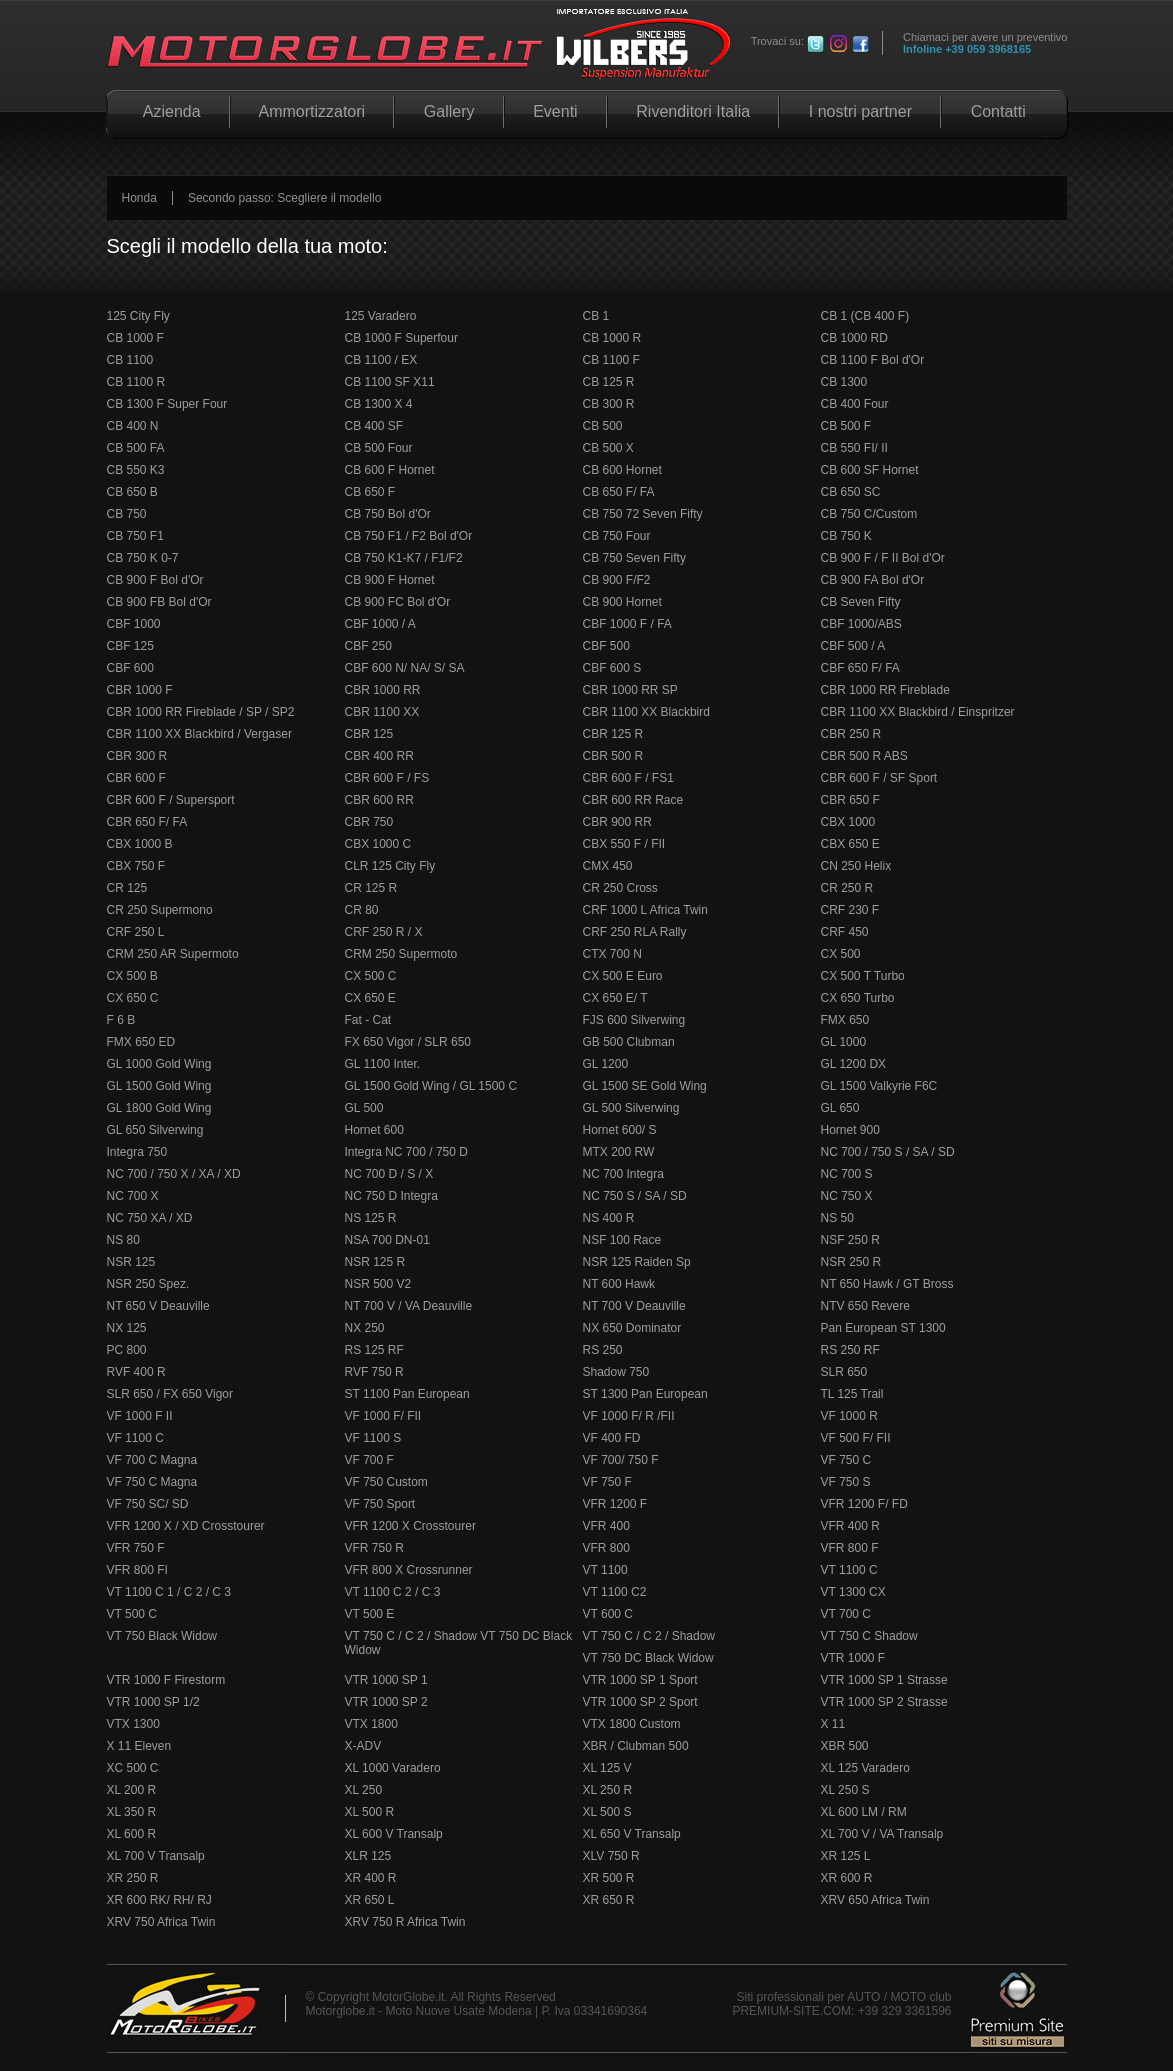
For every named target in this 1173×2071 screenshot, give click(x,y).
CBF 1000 (134, 624)
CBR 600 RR (379, 800)
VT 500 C (132, 1614)
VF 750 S (846, 1482)
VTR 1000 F (853, 1658)
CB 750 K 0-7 (143, 558)
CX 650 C (133, 998)
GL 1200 (606, 1064)
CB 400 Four (855, 404)
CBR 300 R (137, 756)
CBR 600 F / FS (387, 778)
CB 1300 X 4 (379, 404)
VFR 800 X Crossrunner (409, 1570)
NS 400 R (609, 1218)
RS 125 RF (374, 1350)
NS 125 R (371, 1218)
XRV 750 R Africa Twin (405, 1922)
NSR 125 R (375, 1262)
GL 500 (364, 1108)
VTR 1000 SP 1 (386, 1680)
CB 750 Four (617, 536)
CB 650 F (370, 492)
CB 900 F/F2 (617, 580)
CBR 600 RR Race (633, 800)
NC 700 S (847, 1174)
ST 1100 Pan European (407, 1394)
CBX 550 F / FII (624, 844)
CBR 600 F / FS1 (628, 778)
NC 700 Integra (623, 1174)
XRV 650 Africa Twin (875, 1900)
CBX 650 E (850, 844)
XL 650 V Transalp (632, 1834)
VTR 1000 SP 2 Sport (640, 1702)
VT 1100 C (849, 1570)
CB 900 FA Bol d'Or (873, 580)
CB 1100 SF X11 (390, 382)
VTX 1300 (133, 1724)
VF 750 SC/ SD (148, 1504)
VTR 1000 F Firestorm (166, 1680)
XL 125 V (607, 1768)
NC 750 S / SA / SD (635, 1196)
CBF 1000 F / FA (627, 624)
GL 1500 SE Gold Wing (645, 1086)
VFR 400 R (850, 1526)
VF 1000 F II (140, 1416)
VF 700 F (369, 1460)
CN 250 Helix (856, 866)
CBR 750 (369, 822)
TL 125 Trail (852, 1394)
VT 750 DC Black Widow (648, 1658)
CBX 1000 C (378, 844)
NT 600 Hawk (619, 1284)
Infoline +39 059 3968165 (967, 49)
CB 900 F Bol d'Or (155, 580)
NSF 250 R (850, 1240)
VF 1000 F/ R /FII (629, 1416)
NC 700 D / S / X (389, 1174)
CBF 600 (130, 668)
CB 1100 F (611, 360)
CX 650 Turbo (858, 998)
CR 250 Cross (620, 888)
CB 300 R (609, 404)
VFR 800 (606, 1548)
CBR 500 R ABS (864, 756)
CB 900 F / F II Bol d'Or (883, 558)
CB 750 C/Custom (869, 514)
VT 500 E (370, 1614)
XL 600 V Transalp (394, 1834)
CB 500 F (846, 426)
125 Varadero (381, 316)
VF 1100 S (373, 1438)
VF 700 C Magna (152, 1460)
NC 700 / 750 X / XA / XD (174, 1174)
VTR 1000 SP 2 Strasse (884, 1702)
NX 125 (127, 1328)
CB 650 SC (851, 492)
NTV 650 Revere (865, 1306)
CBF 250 (368, 646)
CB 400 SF (374, 426)
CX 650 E (370, 998)
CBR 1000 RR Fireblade (885, 690)
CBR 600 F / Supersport (171, 800)
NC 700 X (133, 1196)
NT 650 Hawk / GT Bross (887, 1284)
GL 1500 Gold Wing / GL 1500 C (431, 1086)
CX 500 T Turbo (863, 976)
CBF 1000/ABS (861, 624)
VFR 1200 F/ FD (864, 1504)
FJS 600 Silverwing (634, 1020)
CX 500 (841, 954)
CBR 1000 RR (383, 690)
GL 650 (840, 1108)
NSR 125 (131, 1262)
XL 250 (364, 1790)
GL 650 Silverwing (155, 1130)
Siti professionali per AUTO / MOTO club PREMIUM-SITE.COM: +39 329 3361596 (841, 2004)
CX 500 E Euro (623, 976)
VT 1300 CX (853, 1592)
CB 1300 (844, 382)
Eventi (555, 111)
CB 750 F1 (135, 536)
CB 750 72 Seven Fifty (643, 514)
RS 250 (603, 1350)
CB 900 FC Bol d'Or (398, 602)
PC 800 (127, 1350)
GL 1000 (844, 1042)
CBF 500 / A (853, 646)
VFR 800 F (850, 1548)
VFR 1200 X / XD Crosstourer (186, 1526)
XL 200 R (132, 1790)
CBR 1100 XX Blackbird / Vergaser (199, 734)
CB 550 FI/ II (854, 448)
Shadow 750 (616, 1372)
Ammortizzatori (312, 111)
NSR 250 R (851, 1262)
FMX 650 (845, 1020)
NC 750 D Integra (391, 1196)
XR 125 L (846, 1856)
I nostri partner (860, 111)
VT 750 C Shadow (869, 1636)
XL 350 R (132, 1812)
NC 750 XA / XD (150, 1218)
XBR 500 (845, 1746)
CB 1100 (130, 360)
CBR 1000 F (140, 690)
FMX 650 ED (141, 1042)
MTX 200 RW (619, 1152)
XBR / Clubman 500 (636, 1746)
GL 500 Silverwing (631, 1108)
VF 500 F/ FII (856, 1438)
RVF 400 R (136, 1372)
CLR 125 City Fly (390, 866)
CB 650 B (132, 492)
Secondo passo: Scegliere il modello (284, 198)
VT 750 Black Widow (162, 1636)
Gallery (448, 111)
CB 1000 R (612, 338)
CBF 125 (130, 646)
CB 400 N (133, 426)
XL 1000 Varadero (393, 1768)
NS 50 (837, 1218)
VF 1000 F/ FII (383, 1416)
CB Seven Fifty (861, 602)
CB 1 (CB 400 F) (865, 316)
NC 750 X (847, 1196)
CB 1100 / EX (381, 360)
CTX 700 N (612, 954)
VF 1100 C (135, 1438)
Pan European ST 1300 (883, 1328)
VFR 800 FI (137, 1570)
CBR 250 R (851, 734)
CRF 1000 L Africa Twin (645, 910)
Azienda (168, 111)
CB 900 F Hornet (390, 580)
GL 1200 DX (854, 1064)
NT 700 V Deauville (634, 1306)
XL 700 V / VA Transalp (882, 1834)
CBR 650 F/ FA (147, 822)
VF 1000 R (849, 1416)
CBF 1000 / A (380, 624)
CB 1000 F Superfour (401, 338)
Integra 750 (137, 1152)
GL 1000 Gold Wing (159, 1064)
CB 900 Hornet (622, 602)
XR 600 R (847, 1878)
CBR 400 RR (379, 756)
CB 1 (596, 316)
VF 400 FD (612, 1438)
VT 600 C (608, 1614)
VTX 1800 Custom (632, 1724)
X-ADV (363, 1746)
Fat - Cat (368, 1020)
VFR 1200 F (615, 1504)
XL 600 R (132, 1834)
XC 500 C (133, 1768)
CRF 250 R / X (384, 932)
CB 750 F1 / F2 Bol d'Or (409, 536)
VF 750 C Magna (152, 1482)
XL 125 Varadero (865, 1768)
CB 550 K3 (136, 470)
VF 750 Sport (380, 1504)
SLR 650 (844, 1372)
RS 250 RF (850, 1350)
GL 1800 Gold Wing (159, 1108)
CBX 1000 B (140, 844)
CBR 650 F (850, 800)
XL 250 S (845, 1790)
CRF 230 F (850, 910)
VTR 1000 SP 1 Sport (640, 1680)
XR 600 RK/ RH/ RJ (159, 1900)
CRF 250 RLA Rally (635, 932)
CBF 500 (606, 646)
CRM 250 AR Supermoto (173, 954)
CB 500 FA (136, 448)
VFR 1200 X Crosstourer (410, 1526)
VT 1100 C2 (615, 1592)
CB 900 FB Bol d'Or (159, 602)
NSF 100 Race (622, 1240)
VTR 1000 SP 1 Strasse (884, 1680)
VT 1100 (605, 1570)
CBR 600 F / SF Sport (879, 778)
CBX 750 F (136, 866)
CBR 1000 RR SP (630, 690)
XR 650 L (370, 1900)
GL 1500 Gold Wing (159, 1086)
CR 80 (362, 910)
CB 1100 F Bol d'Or (873, 360)
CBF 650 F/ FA (860, 668)
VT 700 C (846, 1614)
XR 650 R (609, 1900)
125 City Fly (138, 316)
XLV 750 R (611, 1856)
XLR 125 (368, 1856)
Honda (139, 198)
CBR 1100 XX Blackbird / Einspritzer (918, 712)
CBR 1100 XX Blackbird (646, 712)
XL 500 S (607, 1812)
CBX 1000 (848, 822)
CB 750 (127, 514)
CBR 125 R (613, 734)
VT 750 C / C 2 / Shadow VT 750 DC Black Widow (459, 1643)
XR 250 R (133, 1878)
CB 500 (603, 426)
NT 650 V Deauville (158, 1306)
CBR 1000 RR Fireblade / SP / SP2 (201, 712)
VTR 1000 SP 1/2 (153, 1702)
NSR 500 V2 (378, 1284)
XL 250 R (608, 1790)
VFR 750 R (374, 1548)
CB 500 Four (379, 448)
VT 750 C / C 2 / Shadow (649, 1636)
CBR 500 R (613, 756)
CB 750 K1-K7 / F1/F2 (404, 558)
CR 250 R (847, 888)
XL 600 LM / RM (864, 1812)
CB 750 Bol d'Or (388, 514)
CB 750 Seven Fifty (634, 558)
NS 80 (123, 1240)
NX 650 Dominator (632, 1328)
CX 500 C (371, 976)
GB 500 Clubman (629, 1042)
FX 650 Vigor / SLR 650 (408, 1042)
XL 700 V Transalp (156, 1856)
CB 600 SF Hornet (870, 470)
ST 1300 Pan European (645, 1394)
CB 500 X (608, 448)
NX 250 (365, 1328)
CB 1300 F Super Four (167, 404)
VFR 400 (606, 1526)
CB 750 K (846, 536)
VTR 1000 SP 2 (386, 1702)
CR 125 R (371, 888)
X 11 (833, 1724)
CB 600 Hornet (622, 470)
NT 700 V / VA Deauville (409, 1306)
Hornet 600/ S (620, 1130)
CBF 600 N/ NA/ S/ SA (405, 668)
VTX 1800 (371, 1724)
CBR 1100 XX (382, 712)
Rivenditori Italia (693, 111)
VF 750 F (607, 1482)
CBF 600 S (612, 668)
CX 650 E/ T (615, 998)
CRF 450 (845, 932)
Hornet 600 (374, 1130)
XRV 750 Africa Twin (161, 1922)
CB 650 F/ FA (619, 492)
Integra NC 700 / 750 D (406, 1152)
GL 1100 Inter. (383, 1064)
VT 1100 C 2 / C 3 (393, 1592)
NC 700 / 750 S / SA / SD (888, 1152)
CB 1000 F (135, 338)
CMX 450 (608, 866)
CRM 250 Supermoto (401, 954)
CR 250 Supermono (160, 910)
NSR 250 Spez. (148, 1284)
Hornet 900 (850, 1130)
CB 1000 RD (854, 338)
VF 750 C (846, 1460)
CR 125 (127, 888)
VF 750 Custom (386, 1482)
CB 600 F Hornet (390, 470)
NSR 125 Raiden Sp (637, 1262)
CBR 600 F (136, 778)
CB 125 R (609, 382)
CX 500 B (132, 976)
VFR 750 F (136, 1548)
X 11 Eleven (139, 1746)
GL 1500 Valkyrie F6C (879, 1086)
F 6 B (121, 1020)
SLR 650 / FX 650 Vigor (170, 1394)
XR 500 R (609, 1878)
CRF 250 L (136, 932)
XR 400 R (371, 1878)
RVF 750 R (374, 1372)
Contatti (998, 111)
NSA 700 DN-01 (387, 1240)
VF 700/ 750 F (621, 1460)
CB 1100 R (136, 382)
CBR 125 (369, 734)
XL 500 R (370, 1812)
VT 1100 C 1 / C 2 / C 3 (169, 1592)
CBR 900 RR (617, 822)
